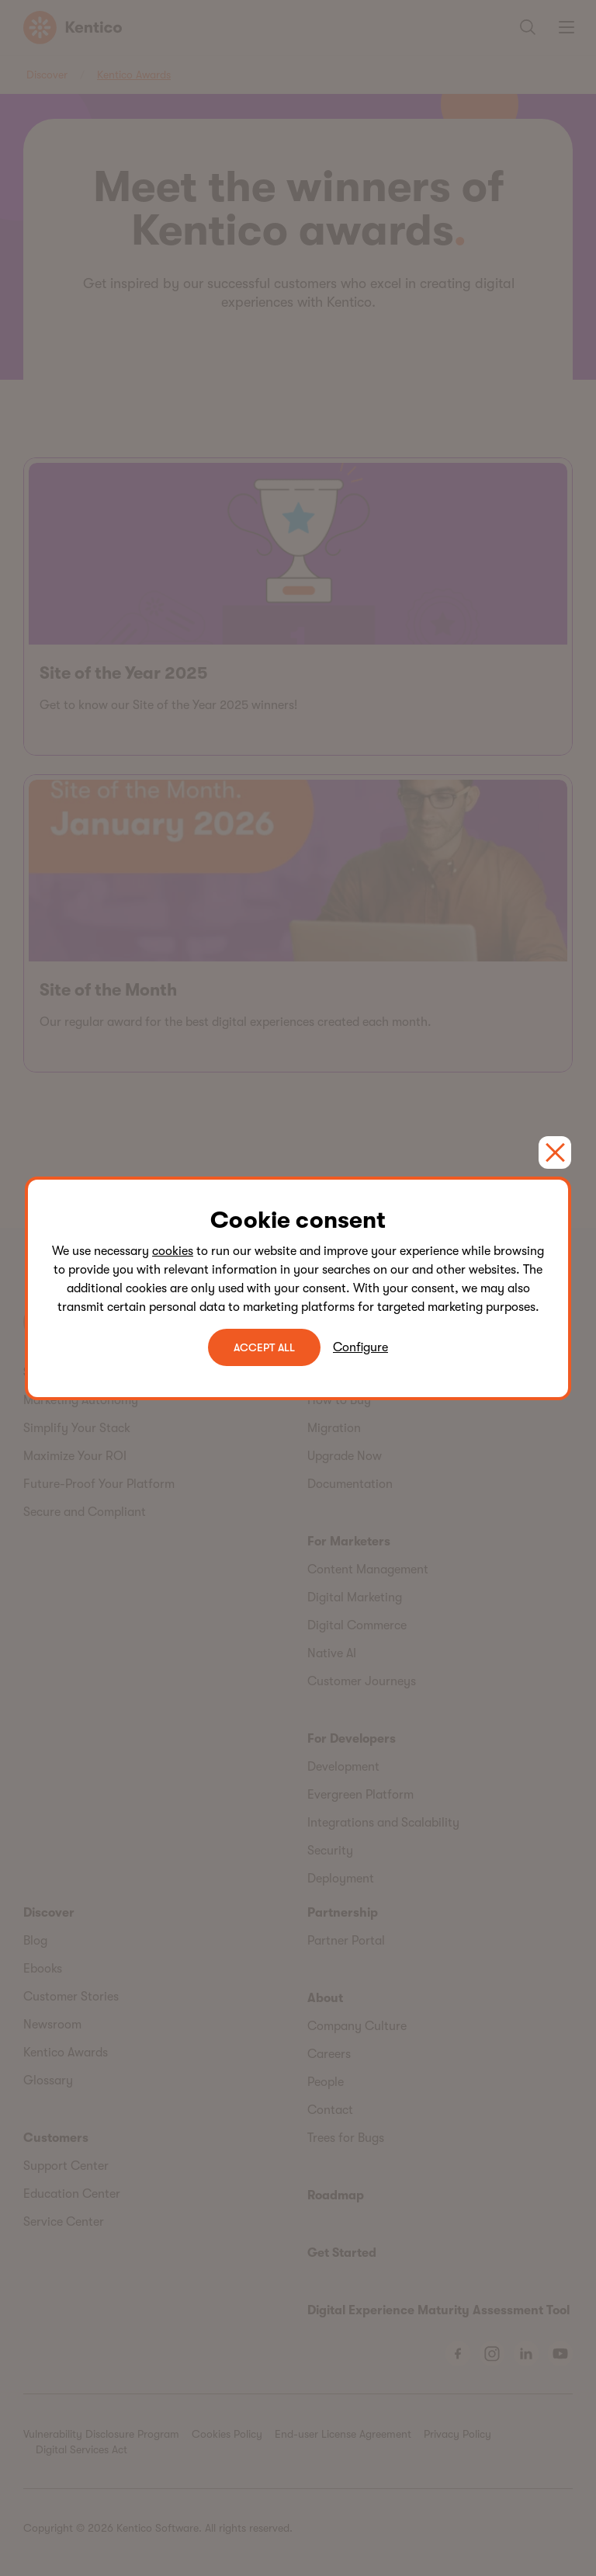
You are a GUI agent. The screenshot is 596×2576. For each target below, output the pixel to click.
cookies (172, 1251)
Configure (360, 1347)
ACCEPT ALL (264, 1347)
